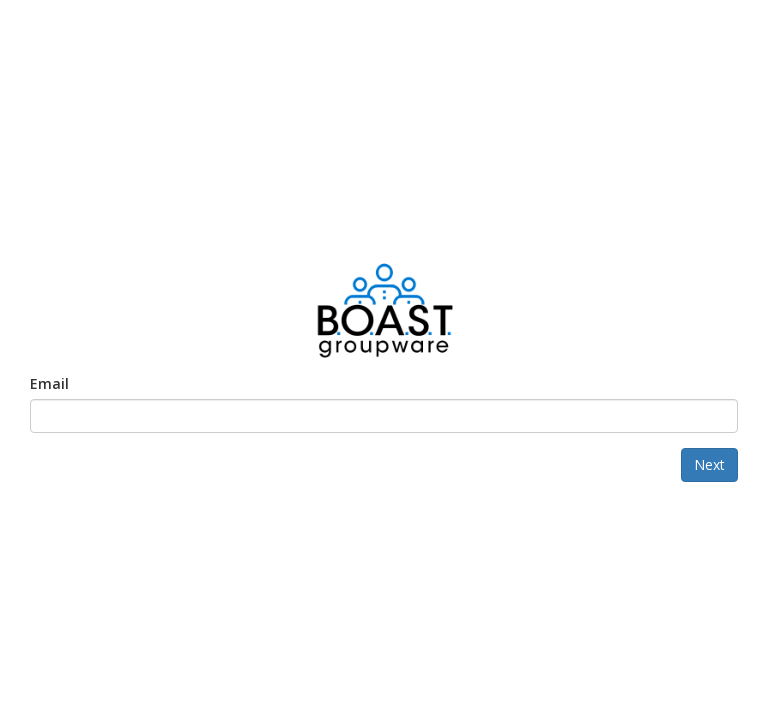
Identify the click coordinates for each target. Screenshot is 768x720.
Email (49, 383)
